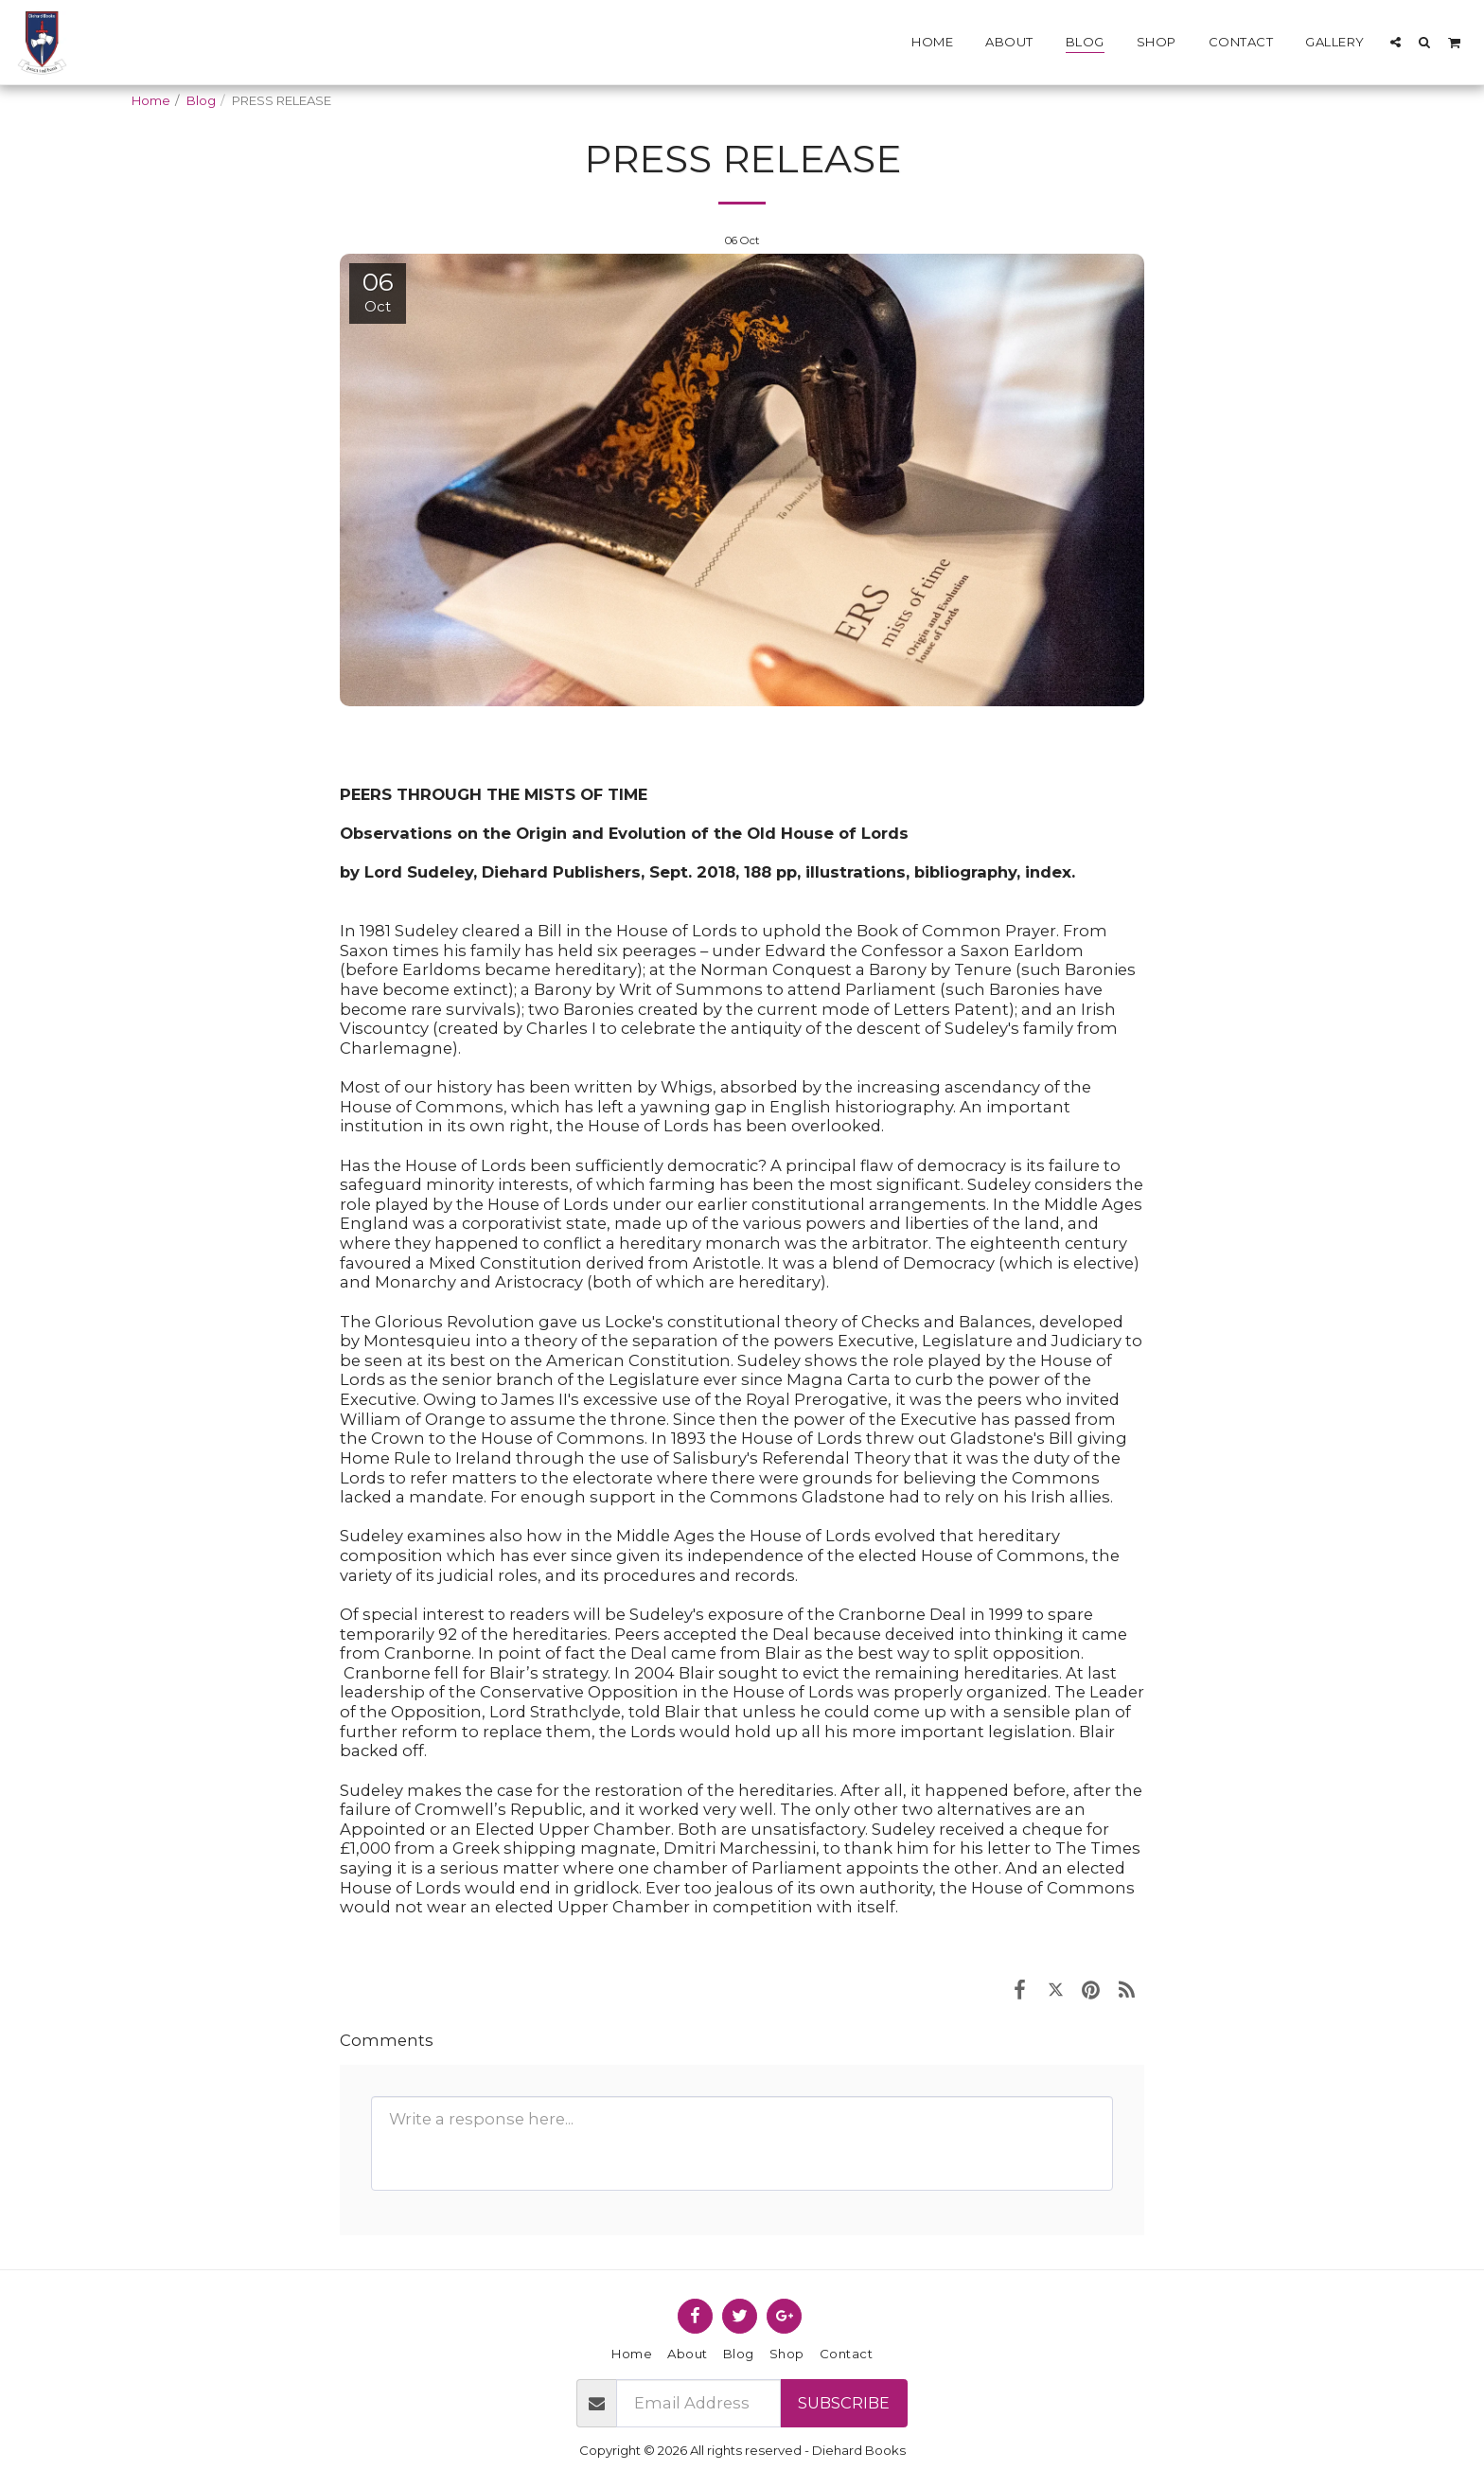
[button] (1395, 41)
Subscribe (844, 2402)
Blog (201, 100)
